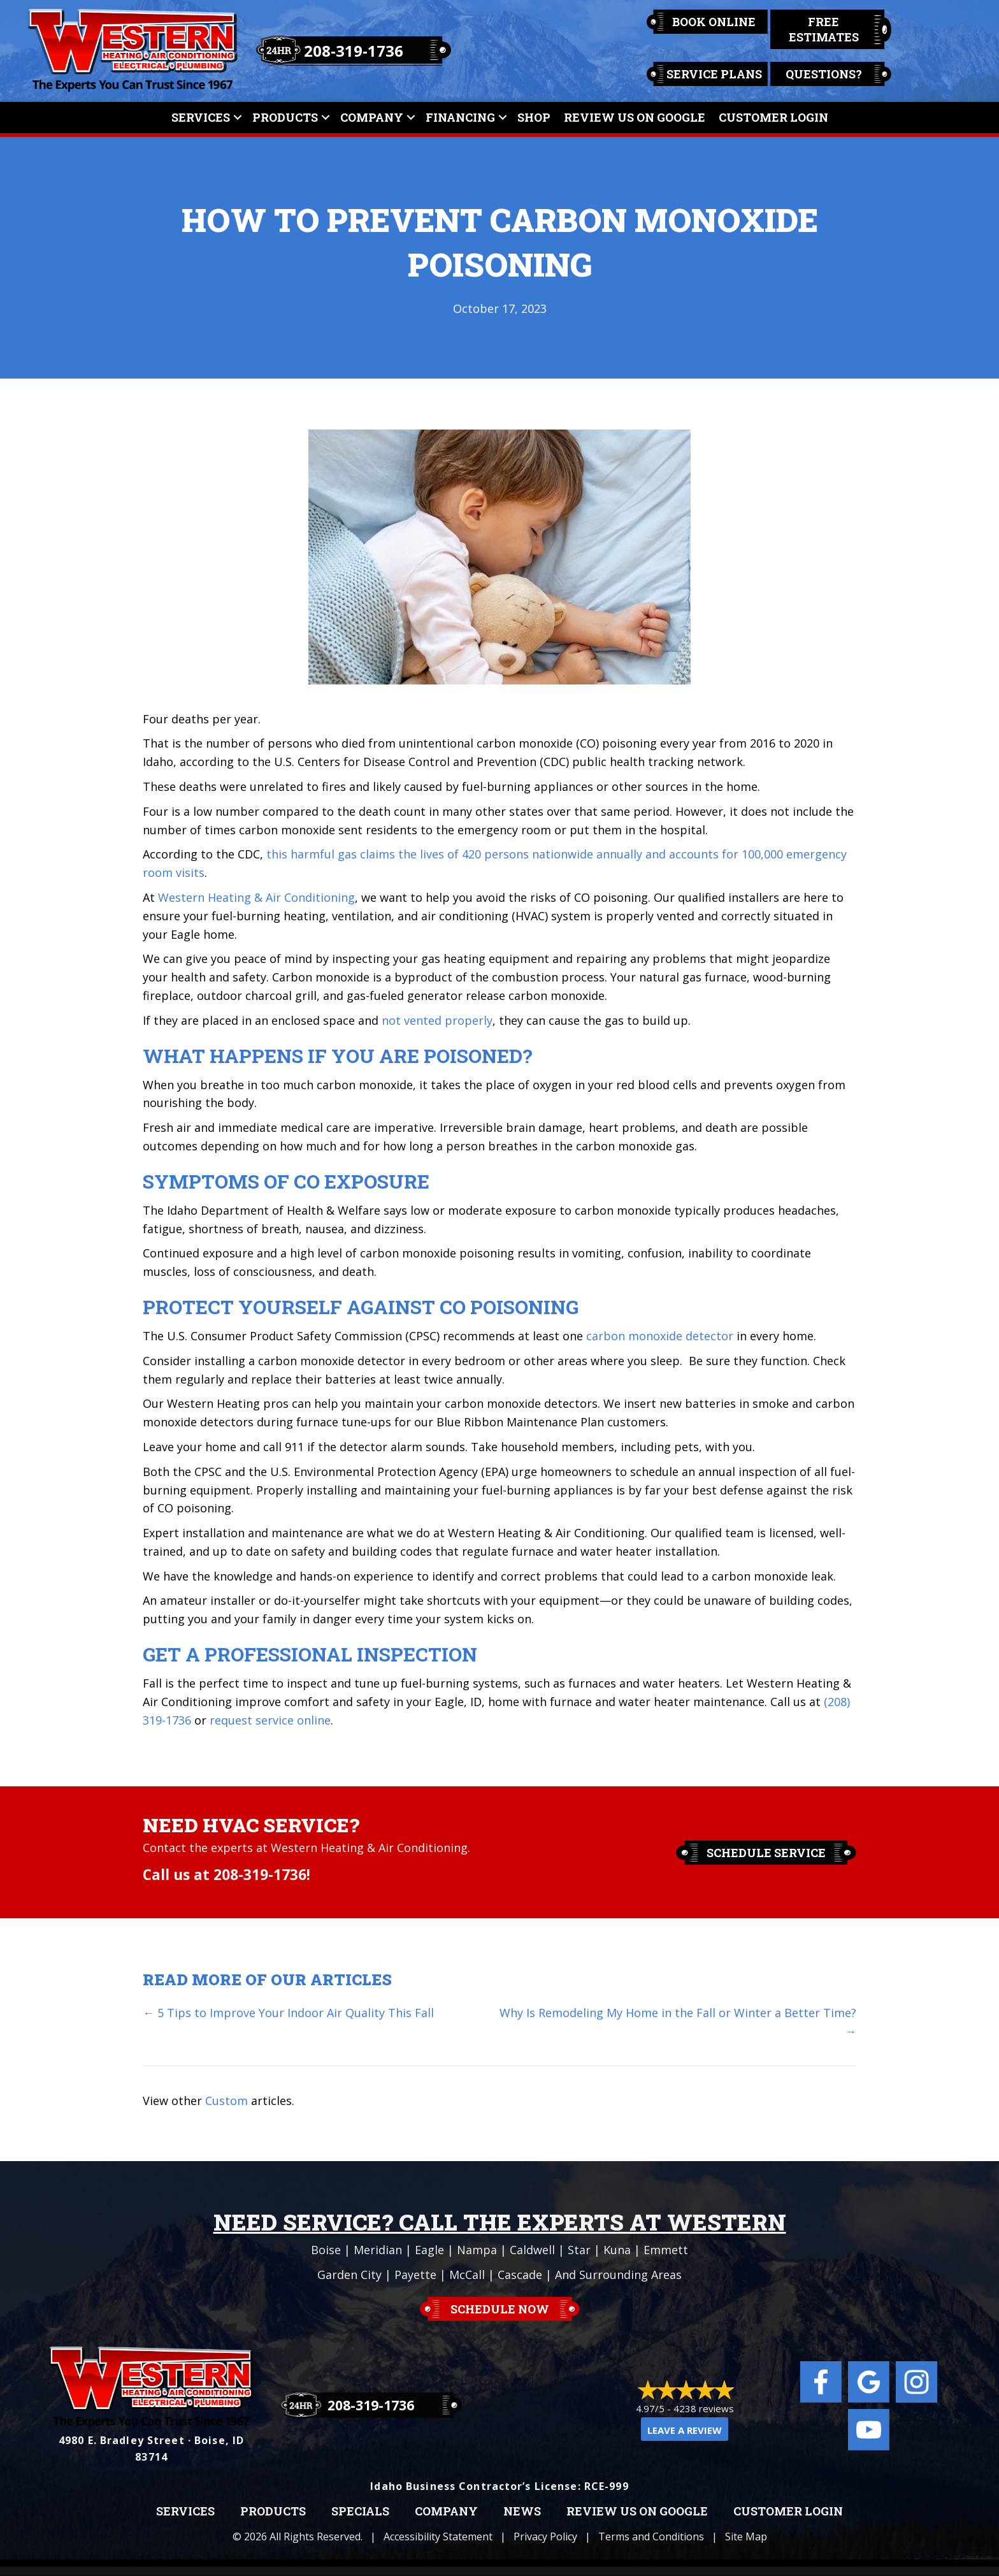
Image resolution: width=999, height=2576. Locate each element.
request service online (270, 1720)
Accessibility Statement (438, 2536)
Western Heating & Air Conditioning (256, 897)
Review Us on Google (637, 2511)
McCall (467, 2274)
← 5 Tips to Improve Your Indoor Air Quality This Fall (288, 2012)
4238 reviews (703, 2408)
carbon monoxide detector (659, 1335)
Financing (460, 117)
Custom (226, 2100)
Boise (326, 2249)
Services (200, 117)
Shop (533, 117)
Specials (360, 2511)
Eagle (429, 2249)
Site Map (746, 2536)
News (522, 2511)
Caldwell (532, 2249)
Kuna (617, 2249)
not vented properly (437, 1020)
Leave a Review (684, 2430)
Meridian (378, 2249)
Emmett (665, 2249)
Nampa (477, 2249)
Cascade (520, 2274)
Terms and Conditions (651, 2536)
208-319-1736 (353, 50)
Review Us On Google (634, 117)
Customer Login (773, 117)
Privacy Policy (545, 2536)
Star (579, 2249)
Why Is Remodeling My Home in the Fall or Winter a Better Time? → (678, 2022)
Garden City (349, 2274)
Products (285, 117)
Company (371, 117)
